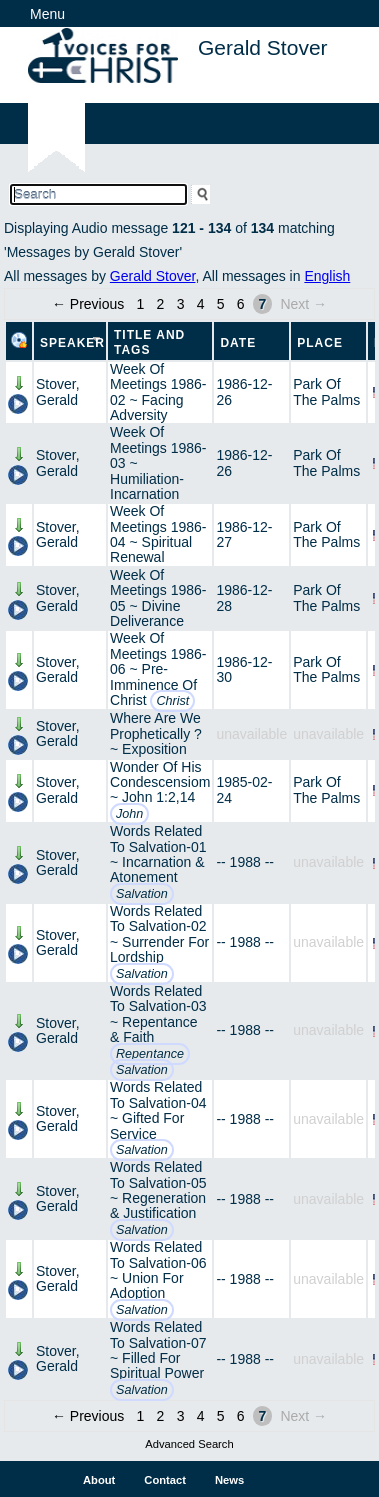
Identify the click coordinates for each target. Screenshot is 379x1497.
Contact (165, 1480)
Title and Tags (149, 342)
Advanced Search (189, 1444)
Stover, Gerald (58, 391)
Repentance (150, 1054)
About (99, 1480)
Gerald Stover (153, 276)
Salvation (142, 894)
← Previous (88, 304)
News (229, 1480)
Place (320, 343)
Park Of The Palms (326, 391)
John (129, 814)
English (327, 276)
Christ (172, 701)
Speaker (72, 343)
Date (238, 343)
